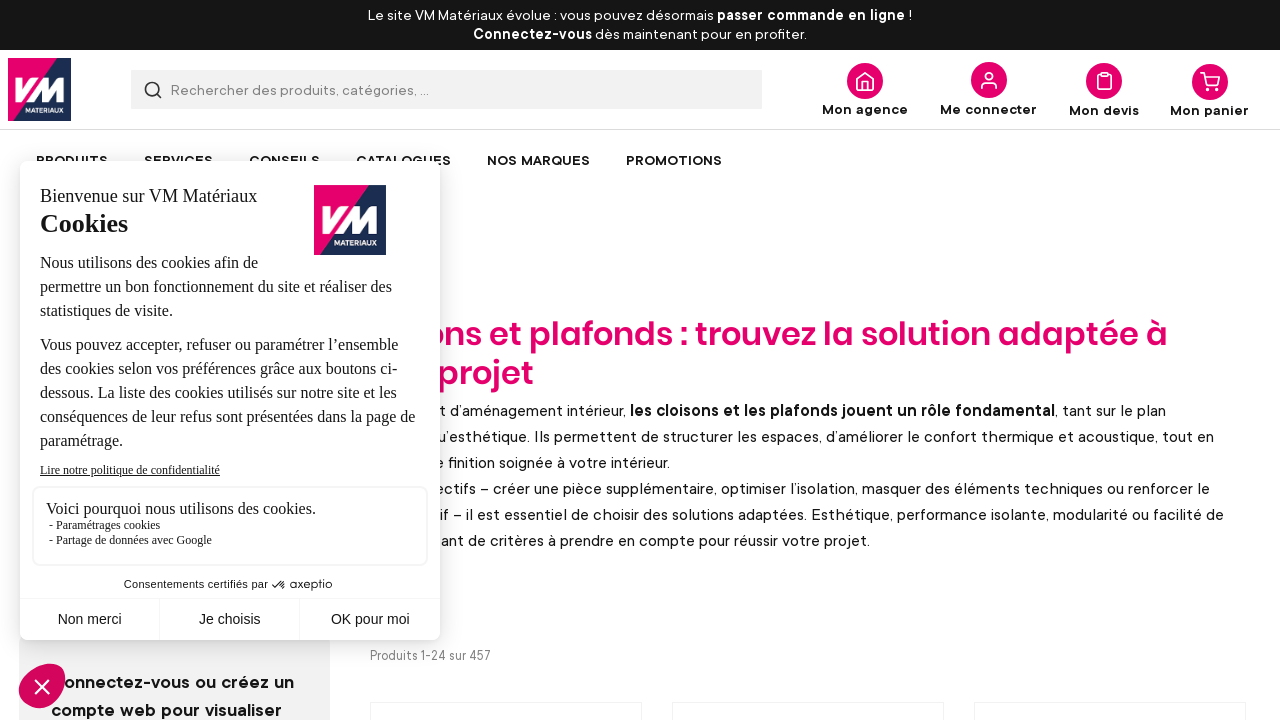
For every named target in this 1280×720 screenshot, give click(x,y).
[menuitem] (72, 160)
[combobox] (446, 89)
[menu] (640, 160)
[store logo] (39, 89)
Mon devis (1104, 109)
